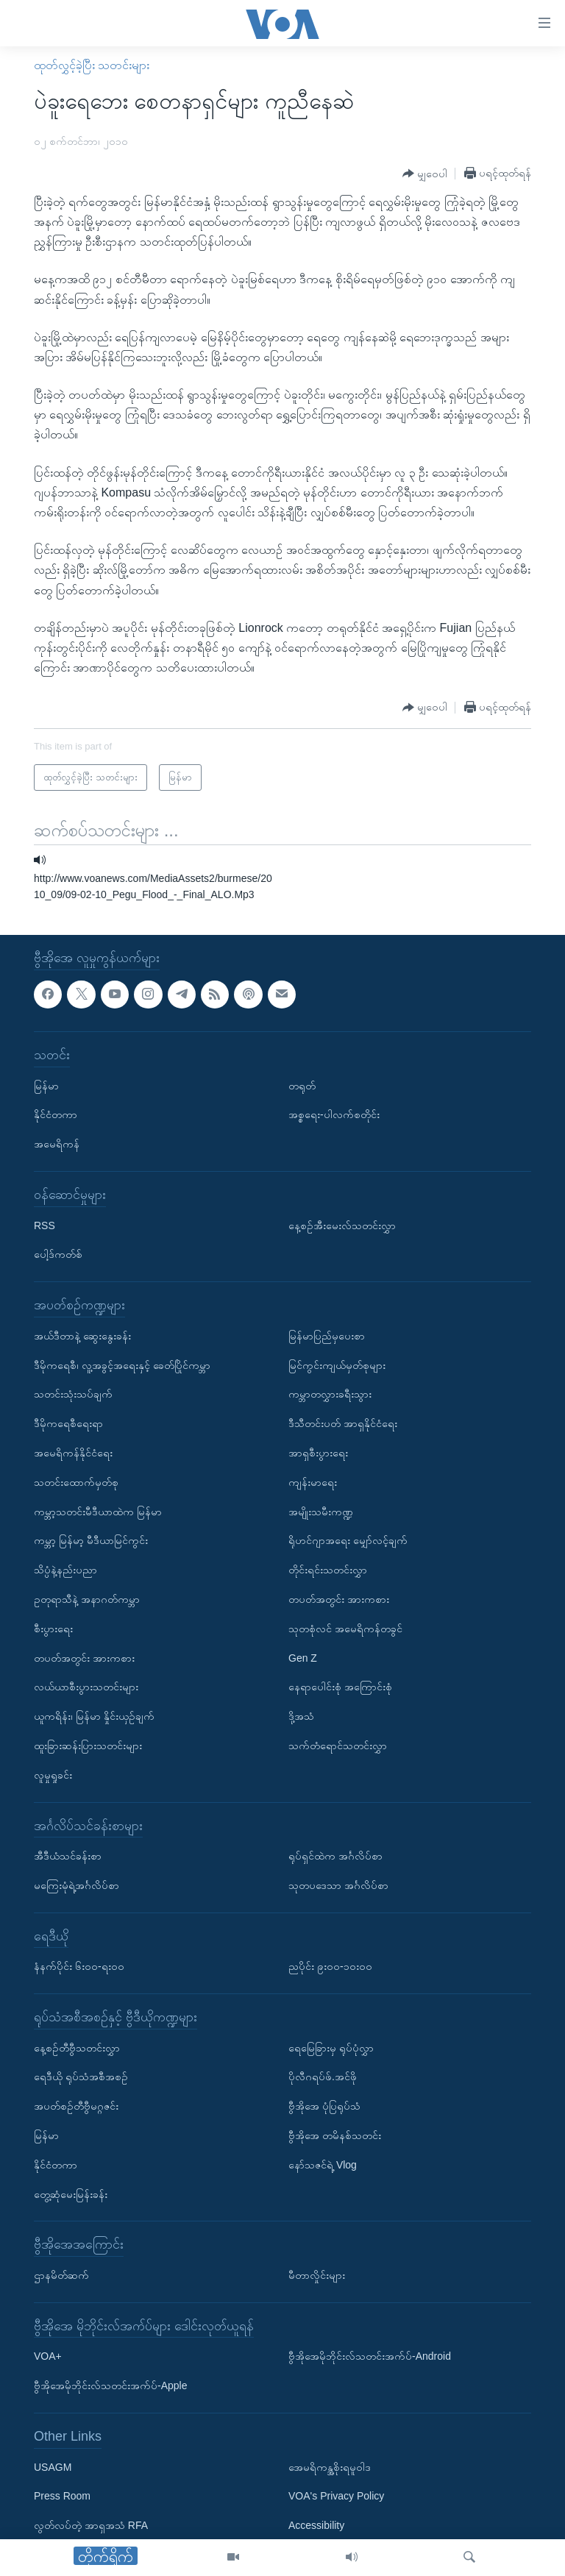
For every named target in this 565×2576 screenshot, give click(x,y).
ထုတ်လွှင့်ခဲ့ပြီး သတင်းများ (91, 65)
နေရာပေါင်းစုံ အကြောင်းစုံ (340, 1687)
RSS (44, 1225)
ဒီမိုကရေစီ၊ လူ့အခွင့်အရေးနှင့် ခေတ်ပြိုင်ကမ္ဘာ (122, 1364)
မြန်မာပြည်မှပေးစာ (326, 1336)
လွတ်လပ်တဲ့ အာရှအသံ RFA (91, 2525)
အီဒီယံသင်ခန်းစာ (68, 1856)
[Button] (424, 174)
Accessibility (316, 2525)
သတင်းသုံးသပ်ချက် (73, 1394)
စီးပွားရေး (53, 1628)
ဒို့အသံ (301, 1716)
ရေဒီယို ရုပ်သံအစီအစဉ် (81, 2076)
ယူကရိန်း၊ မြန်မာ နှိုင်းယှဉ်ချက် (94, 1716)
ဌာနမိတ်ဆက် (61, 2275)
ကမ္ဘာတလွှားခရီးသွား (330, 1394)
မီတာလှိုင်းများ (316, 2275)
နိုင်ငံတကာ (55, 1114)
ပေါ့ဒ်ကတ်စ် (58, 1254)
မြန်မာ (46, 1086)
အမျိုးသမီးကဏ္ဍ (320, 1511)
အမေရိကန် (56, 1144)
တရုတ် (302, 1086)
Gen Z (302, 1657)
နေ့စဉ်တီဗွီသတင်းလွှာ (77, 2048)
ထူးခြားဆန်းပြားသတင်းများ (88, 1745)
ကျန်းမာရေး (312, 1482)
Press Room (62, 2496)
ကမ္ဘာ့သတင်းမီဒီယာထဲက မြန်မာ (98, 1511)
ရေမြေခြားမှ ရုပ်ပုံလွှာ (331, 2048)
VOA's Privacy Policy (336, 2496)
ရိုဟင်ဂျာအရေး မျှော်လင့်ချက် (348, 1540)
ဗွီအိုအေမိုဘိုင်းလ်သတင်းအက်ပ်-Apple (110, 2385)
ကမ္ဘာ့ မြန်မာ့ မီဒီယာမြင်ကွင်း (91, 1540)
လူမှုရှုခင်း (53, 1775)
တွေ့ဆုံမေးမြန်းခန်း (70, 2194)
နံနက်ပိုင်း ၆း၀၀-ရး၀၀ (79, 1966)
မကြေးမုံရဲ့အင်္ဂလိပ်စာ (76, 1885)
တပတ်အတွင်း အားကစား (84, 1657)
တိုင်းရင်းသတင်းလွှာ (327, 1570)
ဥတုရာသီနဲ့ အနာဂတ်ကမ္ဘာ (87, 1599)
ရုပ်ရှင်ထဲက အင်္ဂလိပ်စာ (335, 1856)
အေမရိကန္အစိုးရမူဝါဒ (329, 2467)
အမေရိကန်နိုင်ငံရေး (73, 1453)
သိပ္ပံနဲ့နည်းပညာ (65, 1570)
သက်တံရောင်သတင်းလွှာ (337, 1745)
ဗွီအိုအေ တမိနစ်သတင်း (334, 2135)
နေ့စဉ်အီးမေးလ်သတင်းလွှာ (342, 1225)
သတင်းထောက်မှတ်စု (76, 1482)
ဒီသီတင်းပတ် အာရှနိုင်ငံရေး (342, 1423)
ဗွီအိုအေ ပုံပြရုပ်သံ (324, 2106)
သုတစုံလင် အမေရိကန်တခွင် (345, 1628)
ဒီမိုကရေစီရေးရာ (68, 1423)
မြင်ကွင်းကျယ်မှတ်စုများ (336, 1364)
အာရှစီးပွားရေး (318, 1453)
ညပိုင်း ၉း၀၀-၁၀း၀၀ (330, 1966)
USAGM (52, 2467)
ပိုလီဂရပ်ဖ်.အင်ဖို (322, 2076)
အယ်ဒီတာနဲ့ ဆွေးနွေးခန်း (82, 1336)
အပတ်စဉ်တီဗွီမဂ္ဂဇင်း (76, 2106)
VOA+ (48, 2356)
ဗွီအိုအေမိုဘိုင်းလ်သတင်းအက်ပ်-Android (369, 2356)
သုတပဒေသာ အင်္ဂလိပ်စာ (338, 1885)
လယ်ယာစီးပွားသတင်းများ (86, 1687)
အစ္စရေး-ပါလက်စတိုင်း (334, 1114)
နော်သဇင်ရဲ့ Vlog (322, 2165)
